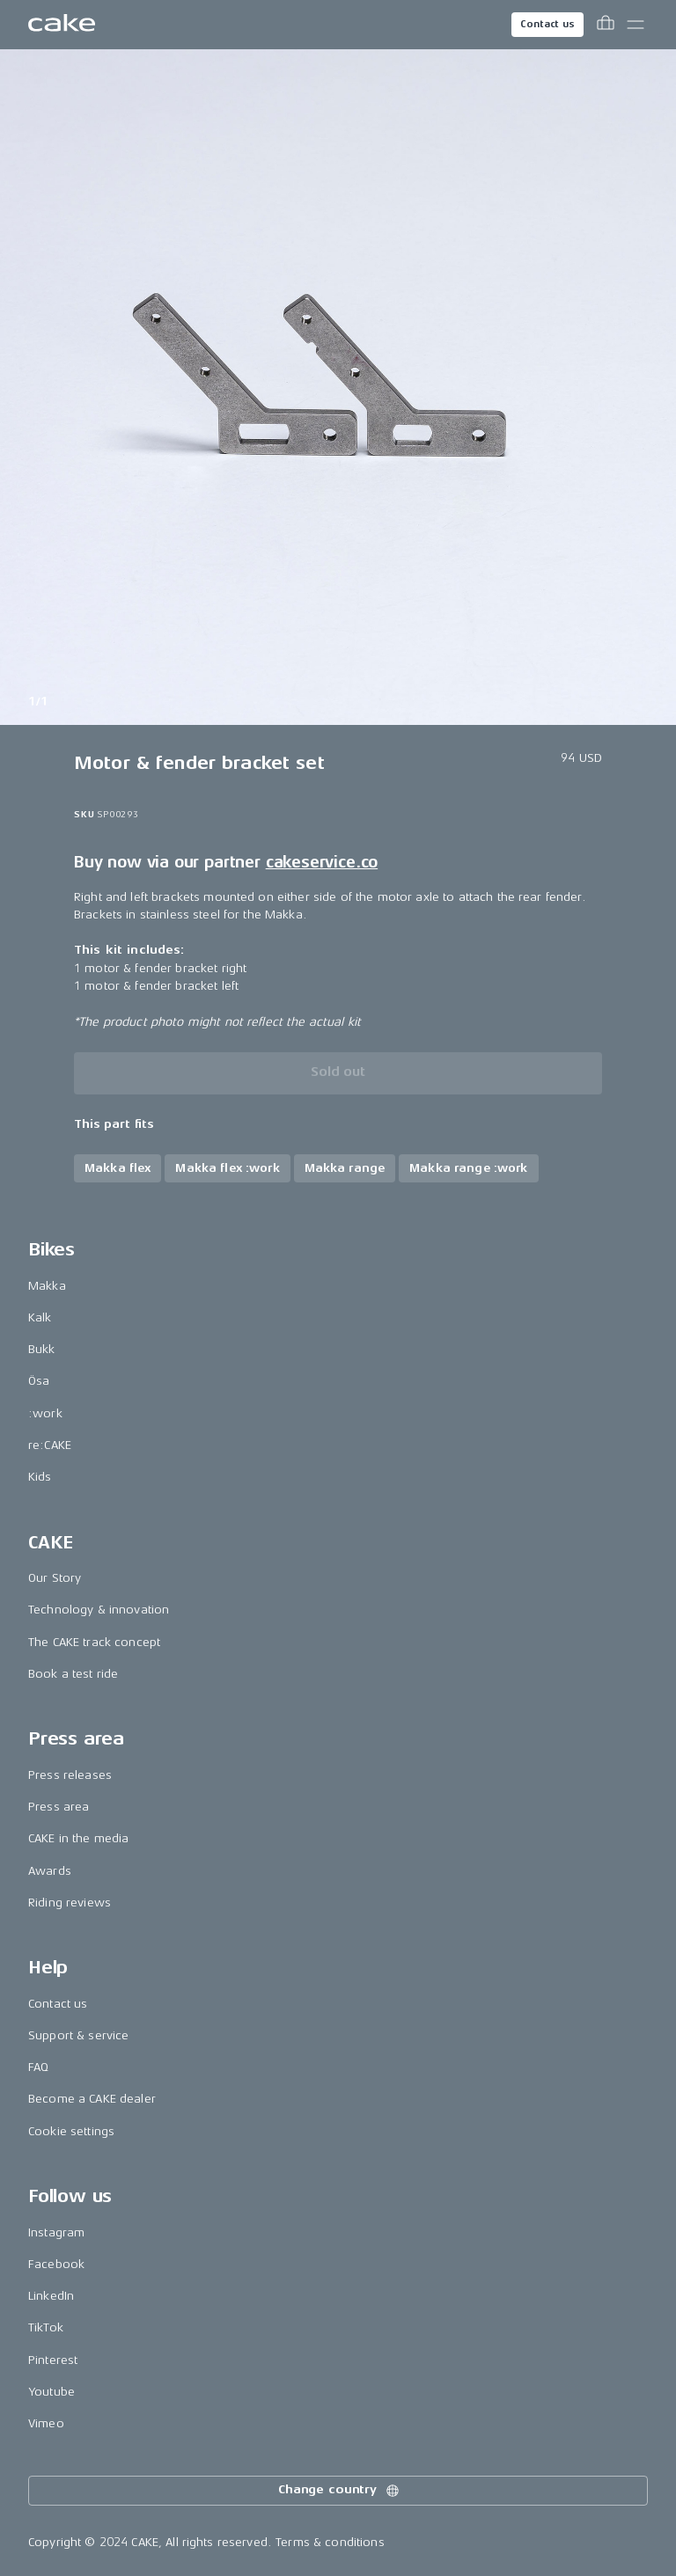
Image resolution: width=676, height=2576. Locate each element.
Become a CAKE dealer (92, 2098)
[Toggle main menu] (635, 25)
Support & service (78, 2035)
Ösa (38, 1380)
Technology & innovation (98, 1609)
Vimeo (46, 2423)
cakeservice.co (322, 862)
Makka (47, 1285)
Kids (40, 1476)
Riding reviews (69, 1902)
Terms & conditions (330, 2542)
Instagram (56, 2232)
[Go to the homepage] (61, 24)
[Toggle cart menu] (606, 25)
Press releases (70, 1775)
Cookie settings (71, 2131)
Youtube (51, 2391)
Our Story (54, 1577)
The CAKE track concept (94, 1642)
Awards (49, 1870)
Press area (58, 1806)
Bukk (41, 1349)
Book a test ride (73, 1673)
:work (45, 1413)
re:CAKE (49, 1445)
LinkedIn (51, 2295)
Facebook (56, 2264)
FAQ (38, 2067)
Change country (339, 2490)
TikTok (45, 2327)
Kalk (40, 1317)
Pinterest (52, 2360)
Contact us (547, 24)
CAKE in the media (78, 1838)
